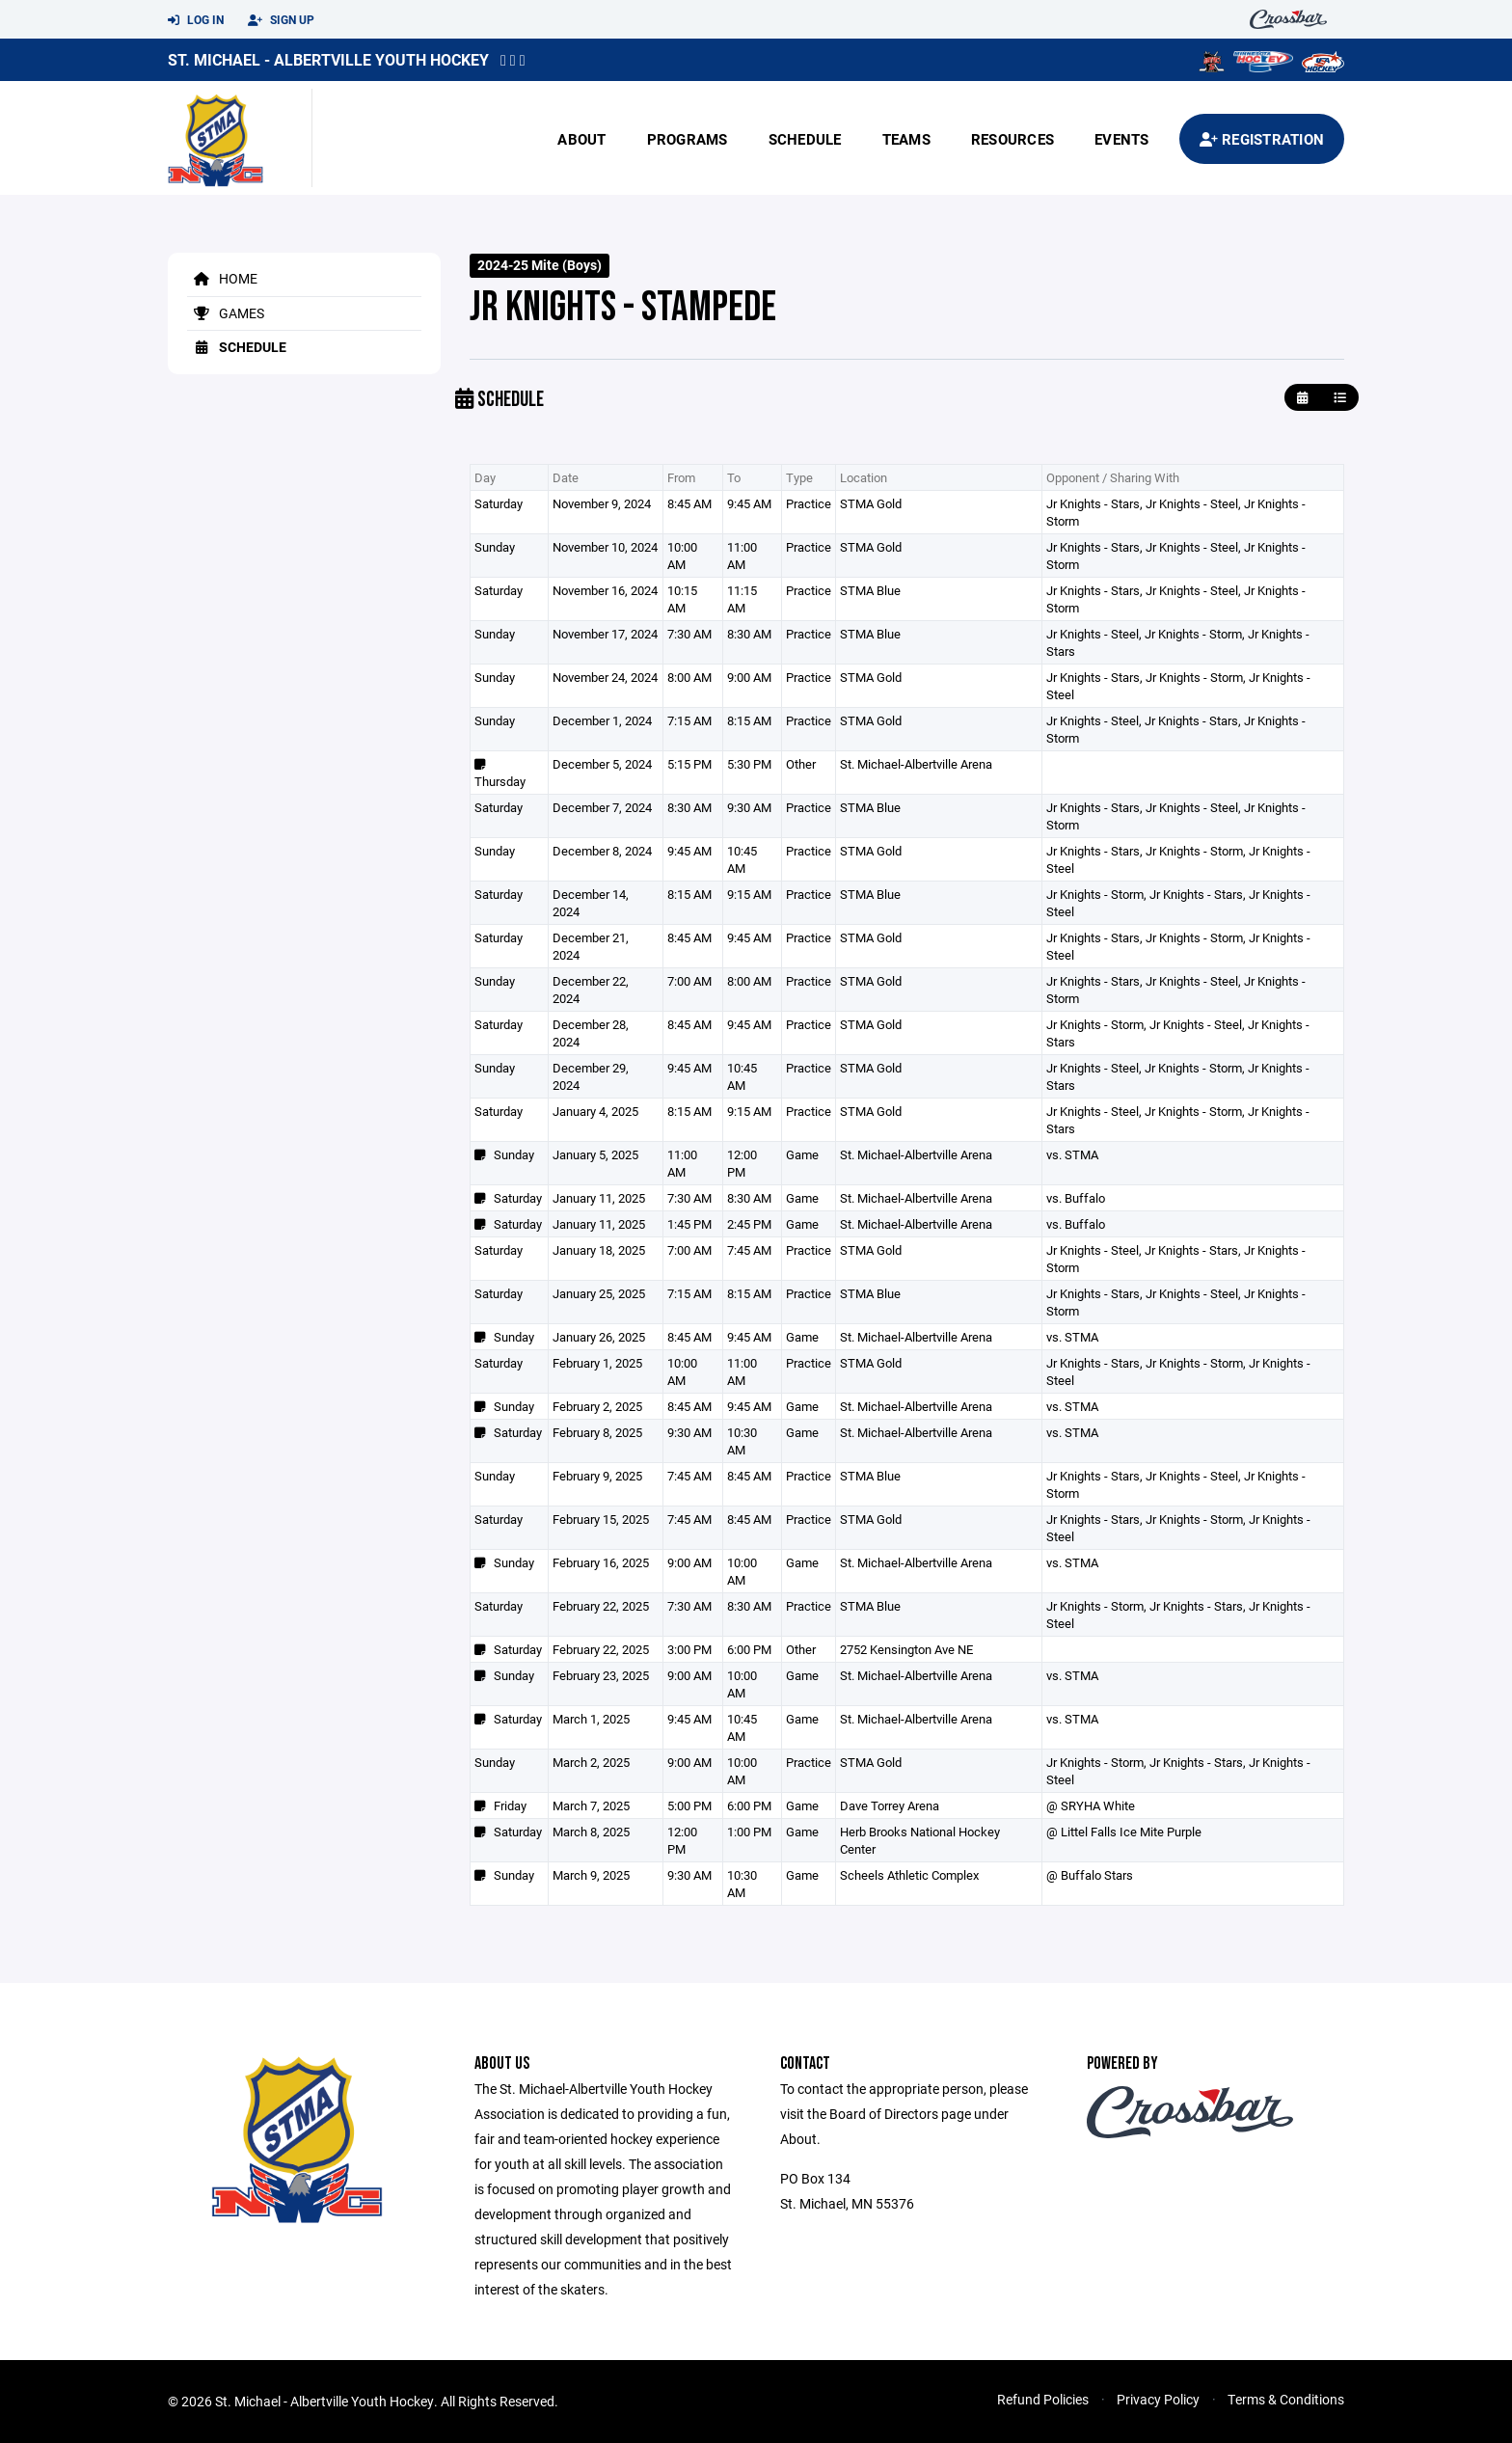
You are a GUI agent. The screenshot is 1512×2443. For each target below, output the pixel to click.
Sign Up (281, 20)
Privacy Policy (1158, 2399)
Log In (196, 20)
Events (1121, 139)
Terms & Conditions (1286, 2399)
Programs (687, 139)
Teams (906, 139)
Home (222, 278)
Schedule (805, 139)
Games (225, 313)
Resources (1012, 139)
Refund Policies (1043, 2399)
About (581, 139)
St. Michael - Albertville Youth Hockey (328, 59)
